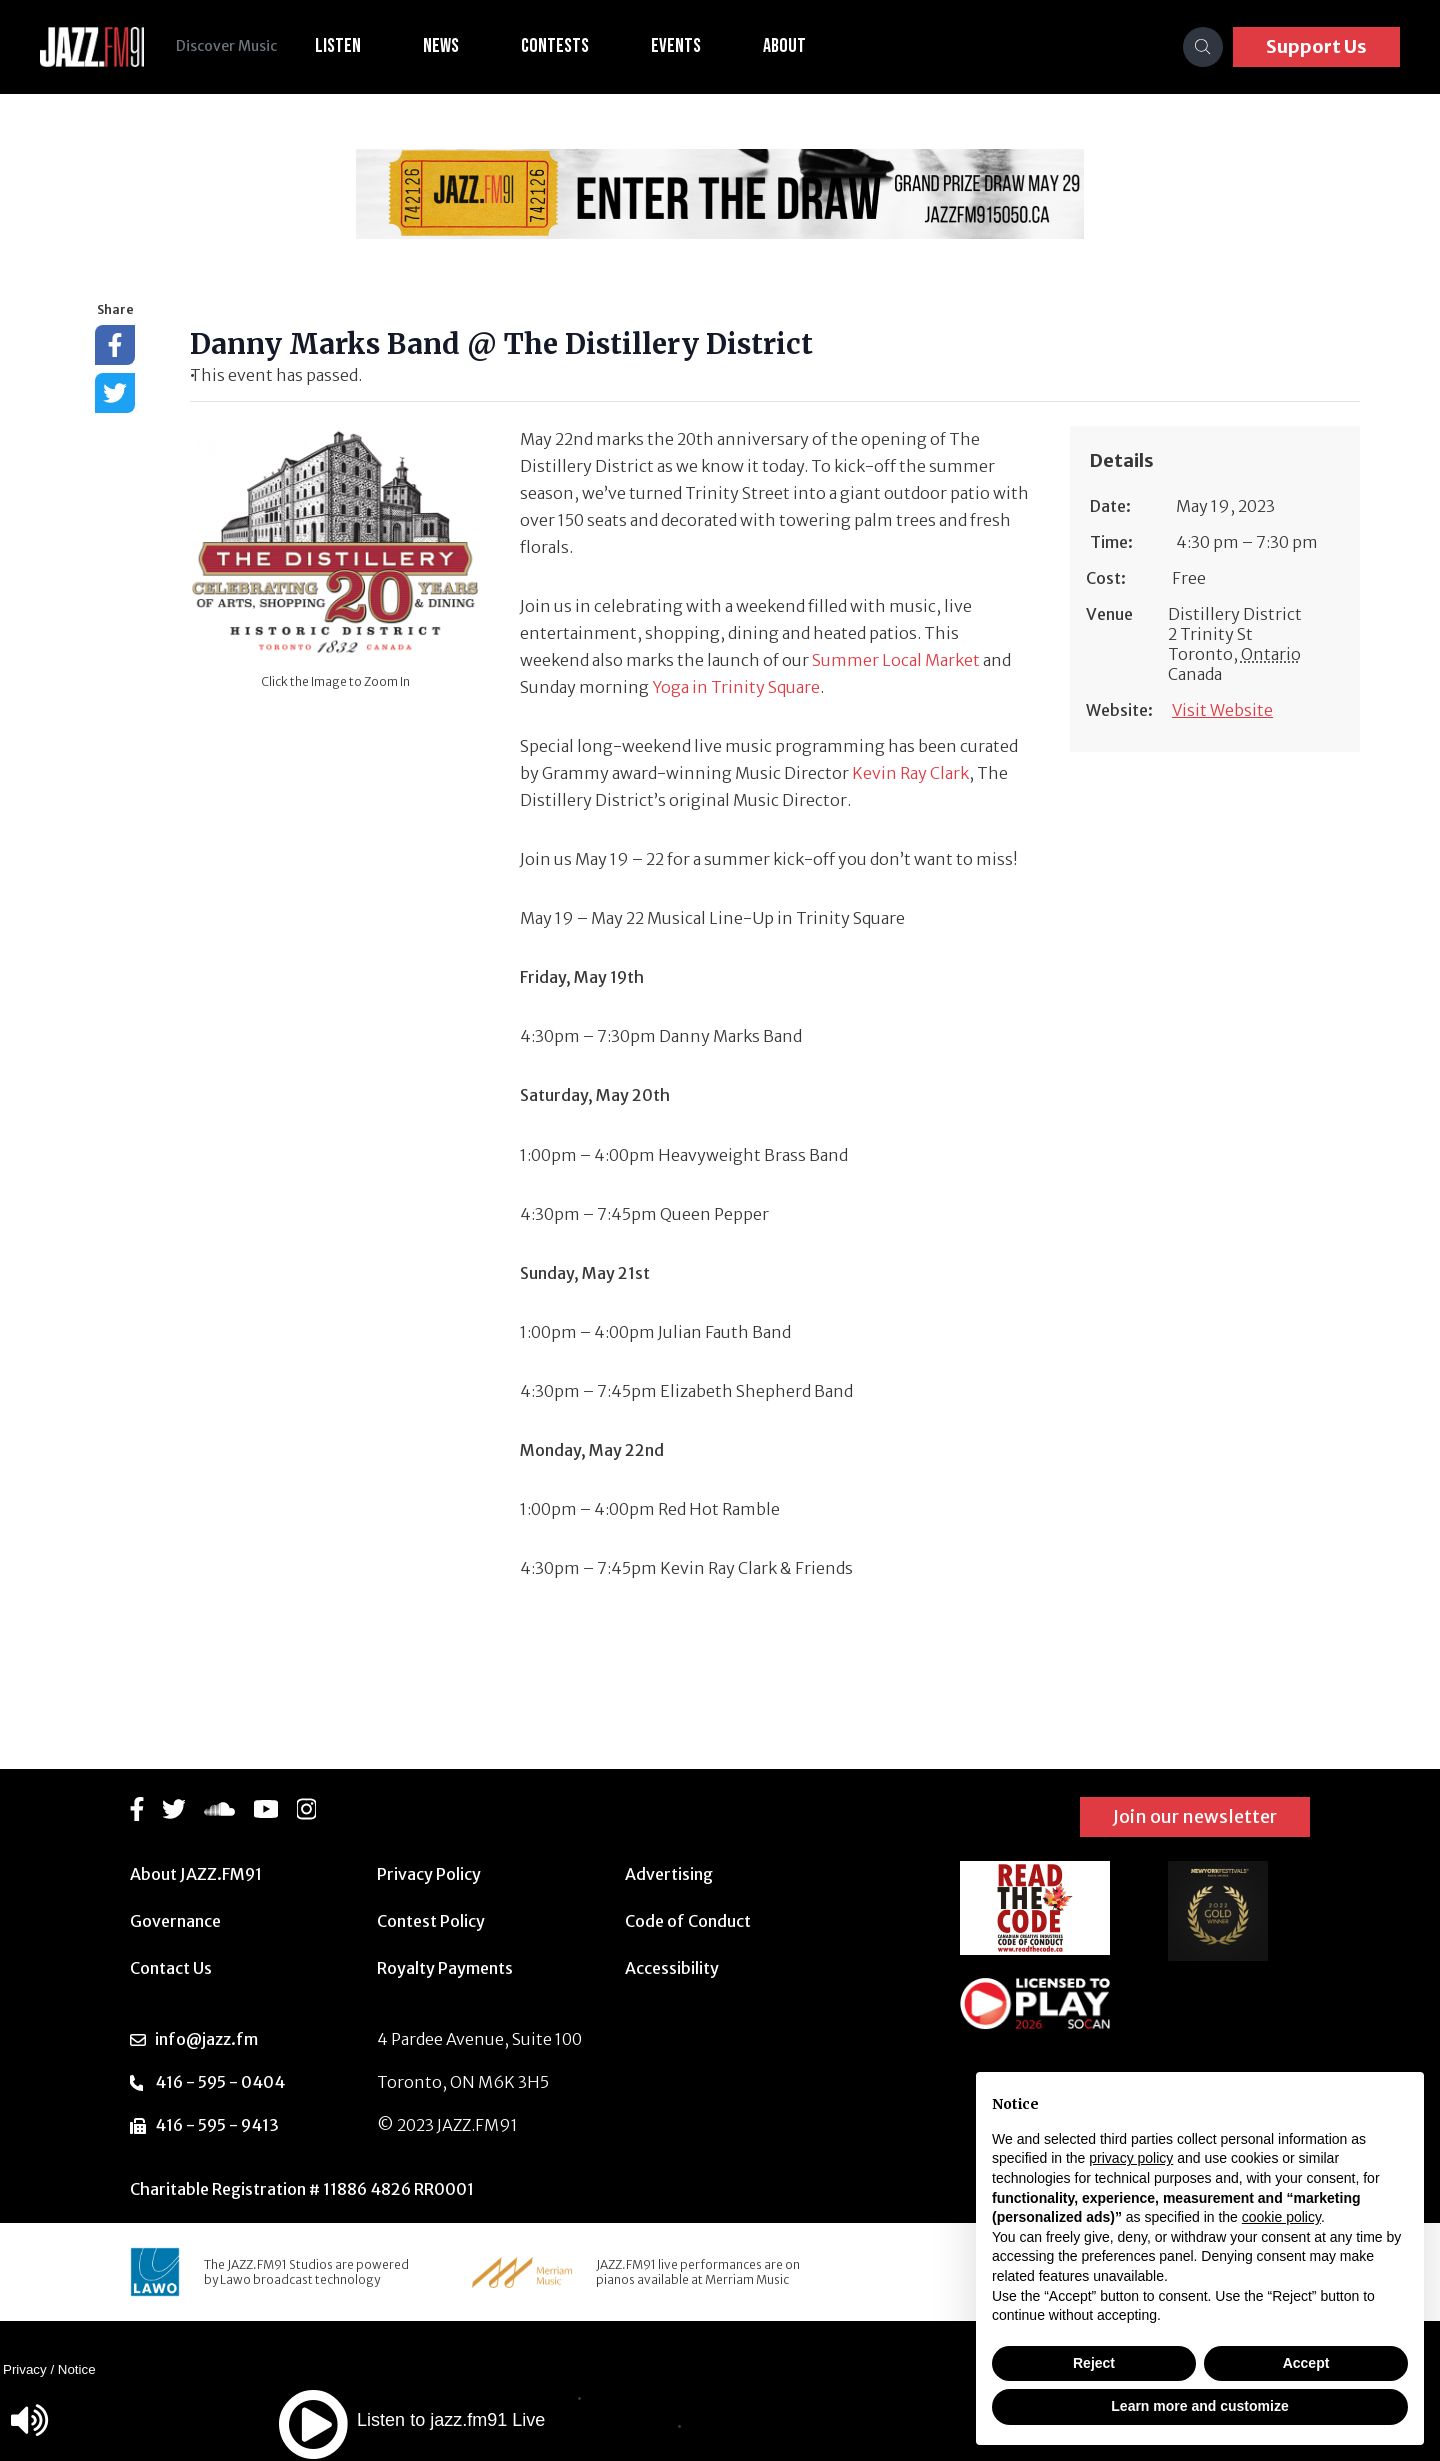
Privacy (25, 2369)
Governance (175, 1921)
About (784, 46)
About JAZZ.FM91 (196, 1874)
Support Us (1316, 46)
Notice (77, 2369)
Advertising (669, 1874)
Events (676, 46)
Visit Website (1222, 710)
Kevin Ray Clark (910, 773)
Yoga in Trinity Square (736, 687)
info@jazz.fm (206, 2039)
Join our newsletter (1195, 1816)
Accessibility (672, 1968)
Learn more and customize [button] (1199, 2406)
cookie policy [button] (1281, 2217)
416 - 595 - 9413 (217, 2125)
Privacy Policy (429, 1874)
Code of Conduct (688, 1921)
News (441, 46)
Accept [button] (1306, 2363)
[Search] (1203, 47)
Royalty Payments (445, 1968)
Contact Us (171, 1968)
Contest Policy (431, 1921)
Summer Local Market (896, 660)
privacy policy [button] (1131, 2158)
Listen (338, 46)
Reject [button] (1094, 2363)
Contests (555, 46)
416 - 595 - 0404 (220, 2082)
